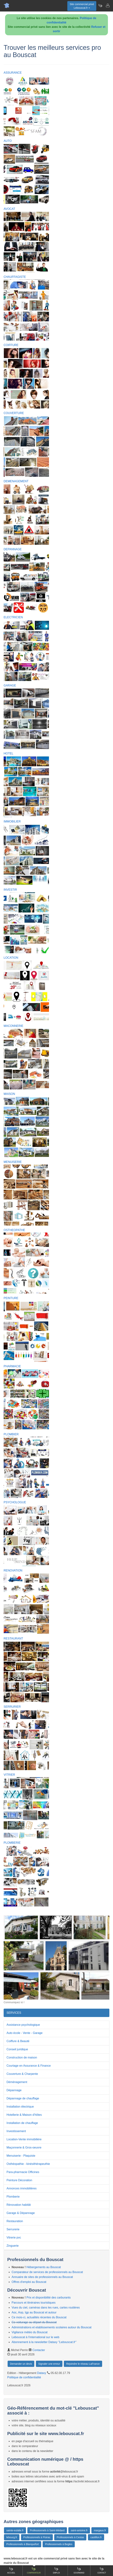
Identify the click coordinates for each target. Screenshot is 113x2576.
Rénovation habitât (19, 2204)
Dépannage (14, 2090)
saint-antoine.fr (79, 2530)
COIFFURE (11, 345)
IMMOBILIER (12, 821)
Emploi (56, 2570)
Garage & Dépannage (21, 2212)
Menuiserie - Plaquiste (21, 2155)
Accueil (11, 2570)
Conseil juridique (17, 2049)
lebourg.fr (11, 2537)
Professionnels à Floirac (36, 2537)
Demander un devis (21, 2363)
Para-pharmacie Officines (23, 2172)
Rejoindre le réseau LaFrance (83, 2363)
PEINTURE (11, 1298)
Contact (101, 2570)
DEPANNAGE (13, 549)
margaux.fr (100, 2530)
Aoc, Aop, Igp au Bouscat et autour (34, 2312)
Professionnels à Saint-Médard (47, 2530)
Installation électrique (20, 2106)
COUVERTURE (14, 413)
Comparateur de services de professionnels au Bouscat (47, 2272)
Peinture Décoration (19, 2180)
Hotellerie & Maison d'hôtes (24, 2114)
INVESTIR (10, 889)
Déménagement (17, 2082)
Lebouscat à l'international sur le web (35, 2337)
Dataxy (41, 2373)
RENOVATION (13, 1570)
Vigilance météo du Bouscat (30, 2332)
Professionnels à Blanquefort (22, 2544)
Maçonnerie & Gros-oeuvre (24, 2147)
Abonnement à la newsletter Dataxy (44, 2342)
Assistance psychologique (23, 2024)
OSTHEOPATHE (14, 1230)
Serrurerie (13, 2229)
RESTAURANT (13, 1638)
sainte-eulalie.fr (15, 2530)
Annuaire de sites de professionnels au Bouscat (42, 2277)
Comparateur (34, 2570)
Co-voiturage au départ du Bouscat (34, 2322)
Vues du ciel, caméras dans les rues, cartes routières (46, 2307)
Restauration (15, 2221)
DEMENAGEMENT (16, 481)
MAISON (9, 1093)
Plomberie (13, 2196)
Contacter (38, 2350)
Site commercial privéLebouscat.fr (82, 6)
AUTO (8, 140)
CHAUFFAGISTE (15, 276)
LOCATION (11, 957)
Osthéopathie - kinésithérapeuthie (28, 2163)
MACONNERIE (13, 1025)
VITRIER (9, 1774)
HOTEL (8, 753)
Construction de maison (22, 2057)
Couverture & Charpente (22, 2073)
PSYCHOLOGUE (15, 1502)
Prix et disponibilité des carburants (48, 2297)
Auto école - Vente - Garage (24, 2032)
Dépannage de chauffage (23, 2098)
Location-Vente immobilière (24, 2139)
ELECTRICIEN (13, 617)
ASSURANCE (13, 72)
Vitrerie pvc (14, 2237)
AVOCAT (9, 208)
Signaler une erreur (49, 2363)
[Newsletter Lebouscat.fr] (100, 5)
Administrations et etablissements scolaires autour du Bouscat (51, 2327)
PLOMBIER (11, 1434)
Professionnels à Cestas (70, 2537)
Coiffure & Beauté (18, 2041)
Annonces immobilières (21, 2188)
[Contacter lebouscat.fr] (107, 5)
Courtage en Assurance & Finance (29, 2065)
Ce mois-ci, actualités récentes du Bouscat (39, 2317)
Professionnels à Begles (58, 2544)
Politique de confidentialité (24, 2377)
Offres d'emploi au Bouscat (29, 2281)
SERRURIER (12, 1706)
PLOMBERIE (12, 1842)
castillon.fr (96, 2537)
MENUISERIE (13, 1161)
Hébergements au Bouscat (43, 2267)
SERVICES (14, 2012)
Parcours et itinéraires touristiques (34, 2302)
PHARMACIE (12, 1366)
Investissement (16, 2131)
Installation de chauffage (22, 2122)
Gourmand (79, 2570)
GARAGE (10, 685)
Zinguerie (13, 2245)
